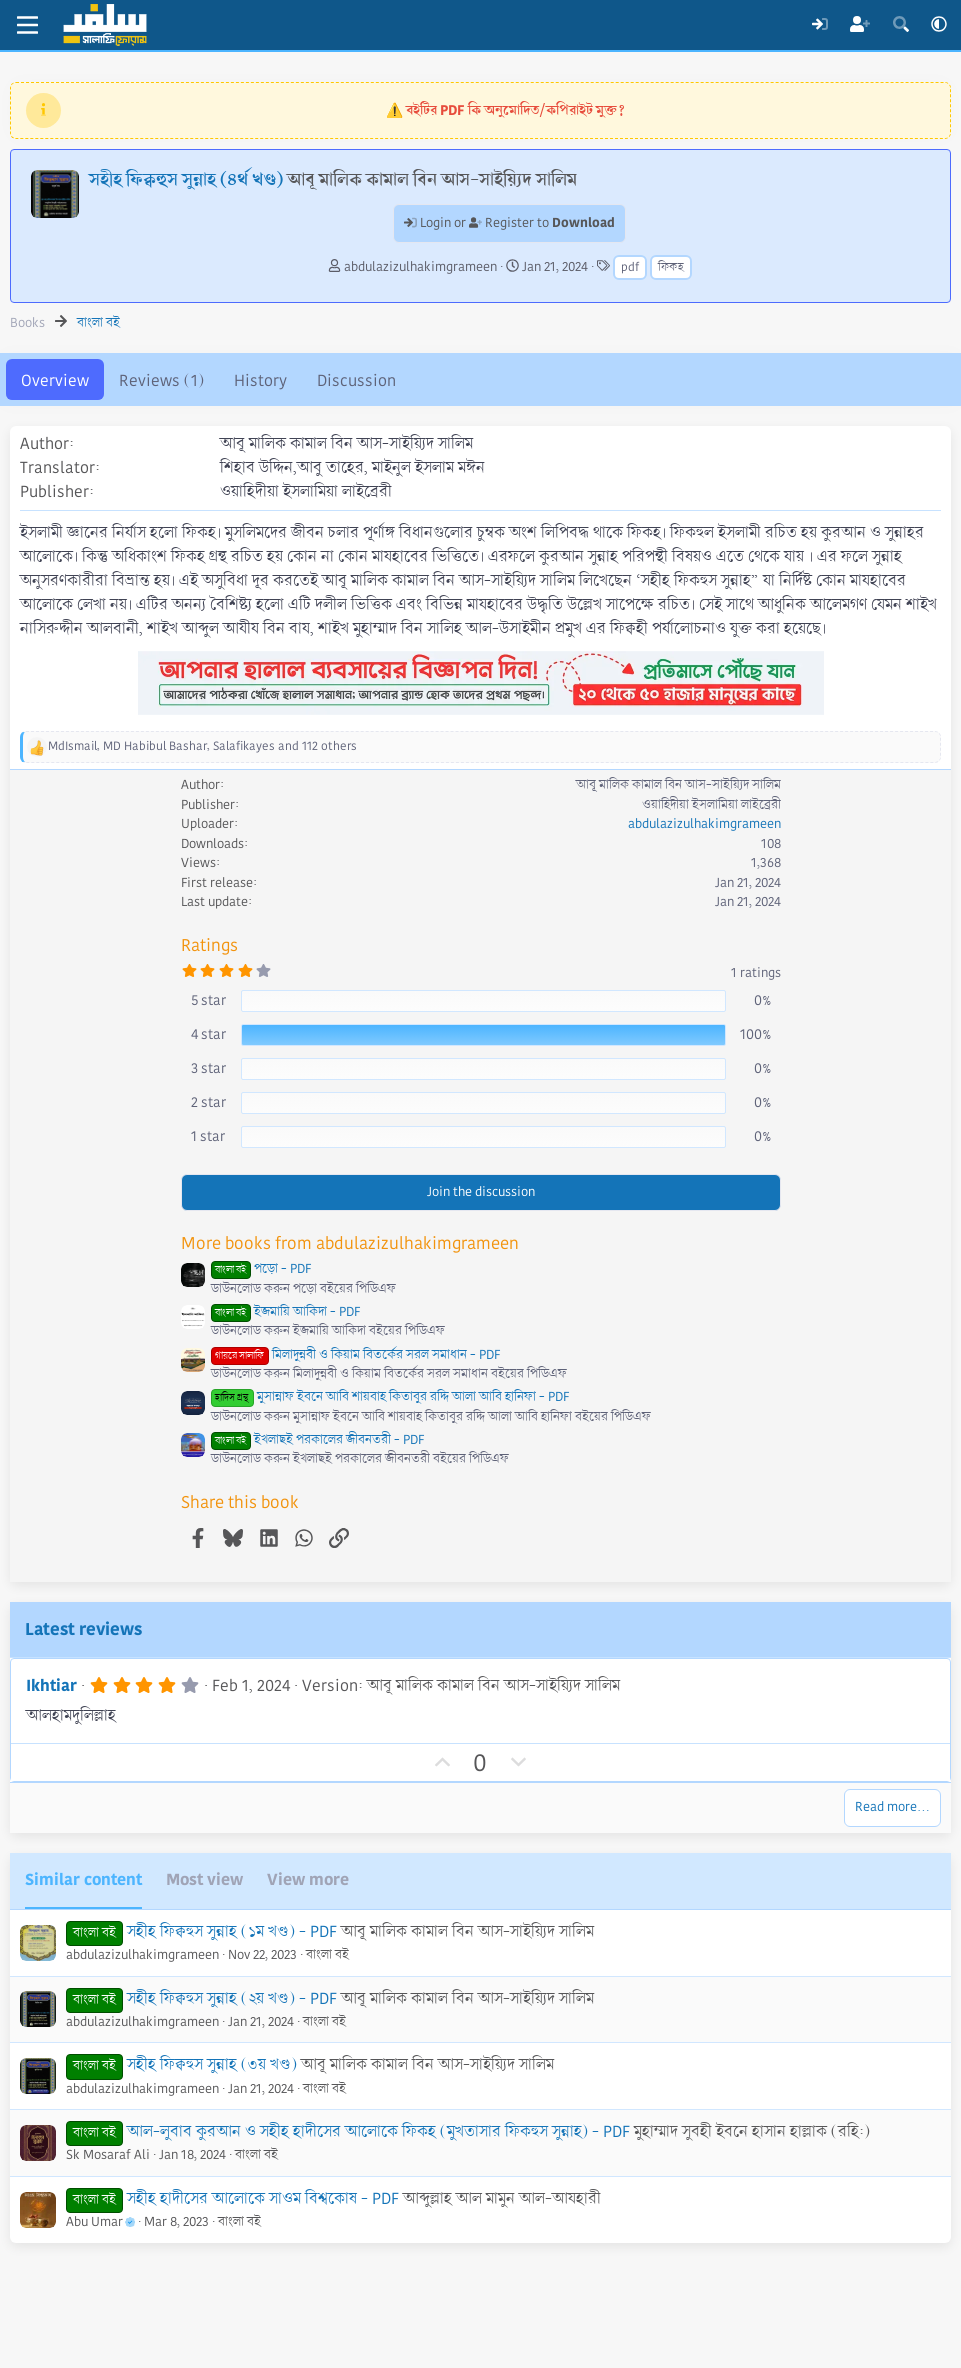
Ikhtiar (51, 1685)
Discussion (356, 380)
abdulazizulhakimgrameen (420, 267)
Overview (55, 380)
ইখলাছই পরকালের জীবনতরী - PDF (317, 1440)
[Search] (900, 25)
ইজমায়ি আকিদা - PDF (285, 1312)
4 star (208, 1034)
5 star (208, 1000)
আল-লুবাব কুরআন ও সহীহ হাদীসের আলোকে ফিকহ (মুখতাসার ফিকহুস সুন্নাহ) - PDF (378, 2131)
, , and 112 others (202, 746)
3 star (208, 1068)
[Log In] (819, 25)
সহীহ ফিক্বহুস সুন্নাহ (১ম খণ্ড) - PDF (232, 1931)
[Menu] (27, 25)
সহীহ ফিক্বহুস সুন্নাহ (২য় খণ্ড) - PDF (232, 1998)
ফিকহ (671, 267)
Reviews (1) (161, 380)
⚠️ (505, 110)
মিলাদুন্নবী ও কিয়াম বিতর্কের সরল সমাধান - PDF (355, 1355)
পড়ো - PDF (261, 1269)
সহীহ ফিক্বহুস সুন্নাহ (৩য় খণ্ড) (212, 2064)
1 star (208, 1136)
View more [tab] (308, 1879)
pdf (630, 267)
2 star (208, 1102)
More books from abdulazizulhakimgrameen (350, 1243)
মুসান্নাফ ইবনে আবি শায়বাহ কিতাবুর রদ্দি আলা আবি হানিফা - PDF (390, 1397)
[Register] (860, 25)
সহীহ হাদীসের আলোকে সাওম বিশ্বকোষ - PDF (263, 2198)
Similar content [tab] (83, 1879)
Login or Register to (509, 223)
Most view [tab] (204, 1879)
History (260, 380)
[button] (939, 25)
